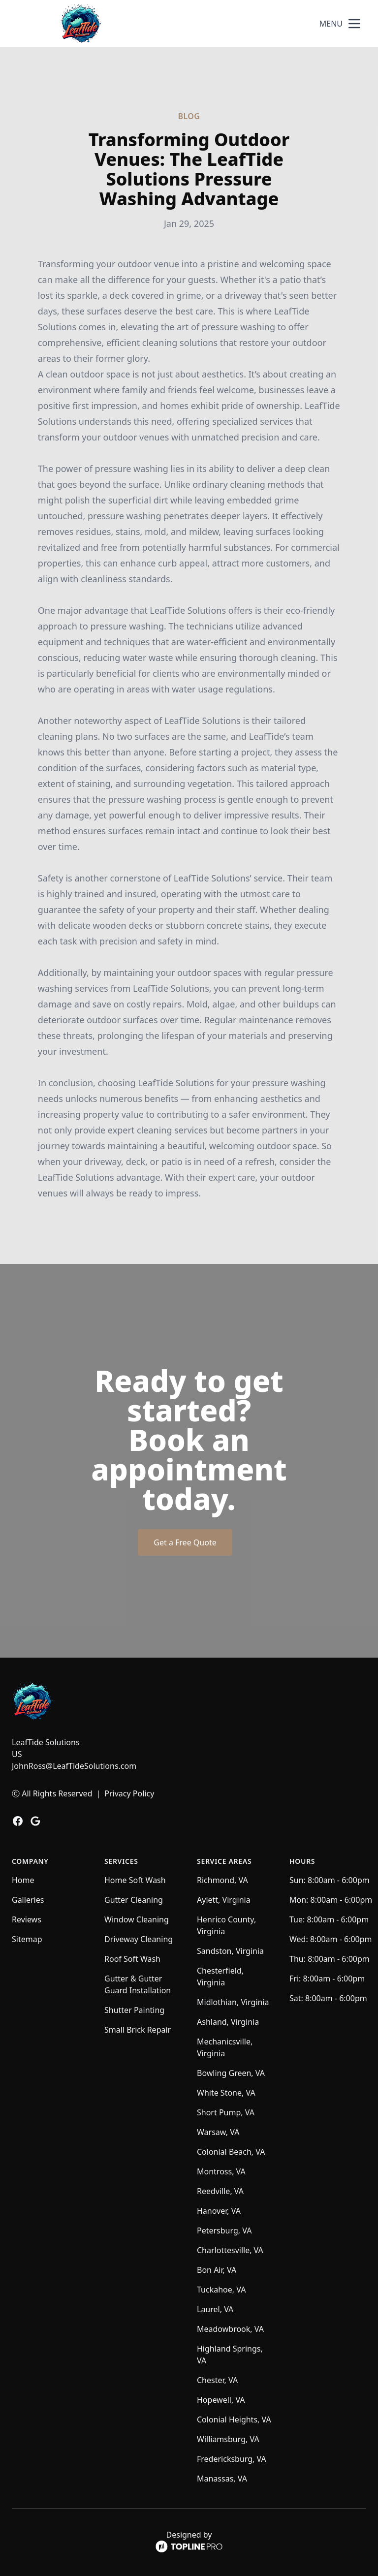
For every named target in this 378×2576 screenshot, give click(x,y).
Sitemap (27, 1939)
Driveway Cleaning (138, 1939)
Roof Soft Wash (132, 1958)
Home (23, 1880)
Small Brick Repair (137, 2029)
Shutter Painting (134, 2010)
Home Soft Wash (135, 1880)
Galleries (28, 1899)
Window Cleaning (136, 1919)
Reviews (26, 1919)
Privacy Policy (129, 1793)
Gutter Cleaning (133, 1899)
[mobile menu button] (354, 23)
